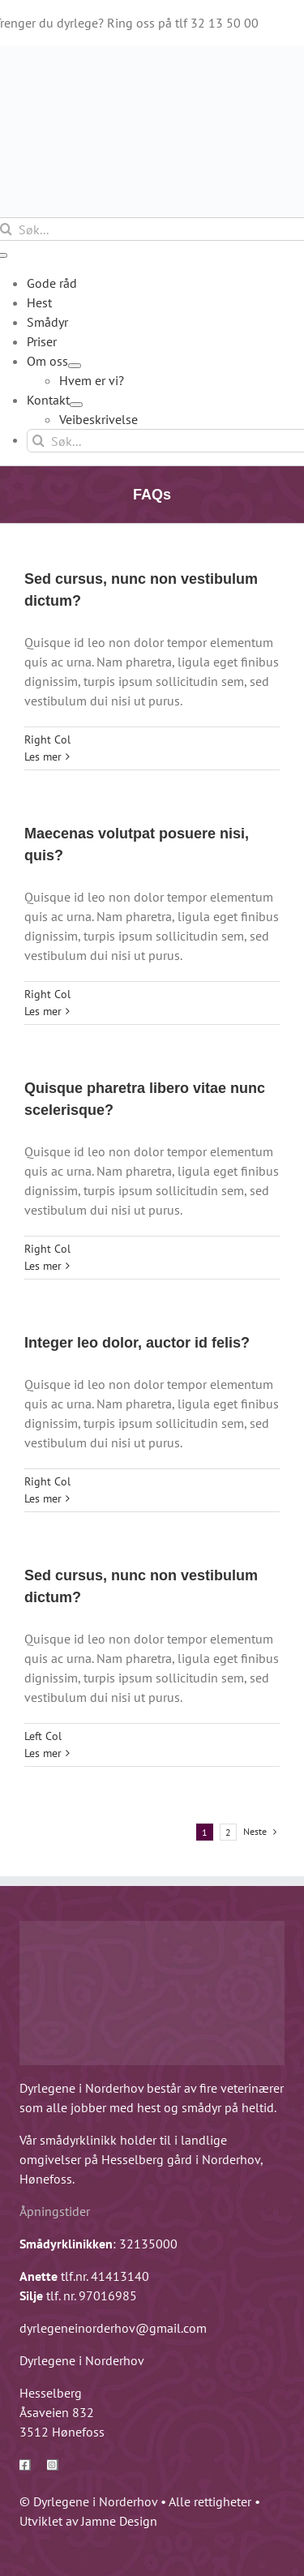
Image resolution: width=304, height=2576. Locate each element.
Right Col (47, 739)
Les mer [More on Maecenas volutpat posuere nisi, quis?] (43, 1011)
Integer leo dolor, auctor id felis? (137, 1343)
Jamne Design (119, 2521)
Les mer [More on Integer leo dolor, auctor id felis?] (43, 1498)
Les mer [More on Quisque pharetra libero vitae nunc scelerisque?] (43, 1265)
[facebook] (25, 2465)
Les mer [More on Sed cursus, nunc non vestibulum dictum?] (43, 756)
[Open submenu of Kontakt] (76, 404)
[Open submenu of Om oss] (74, 365)
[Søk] (38, 440)
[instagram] (52, 2465)
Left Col (43, 1736)
